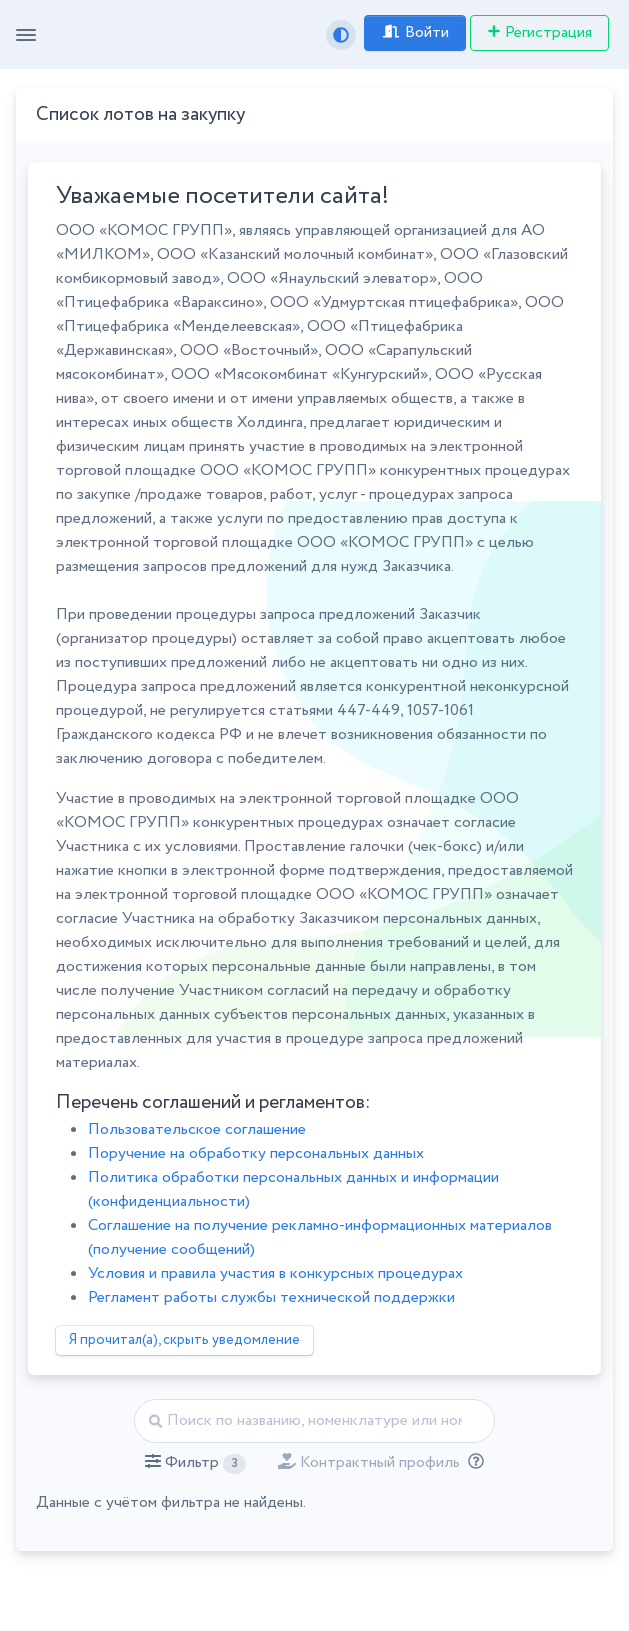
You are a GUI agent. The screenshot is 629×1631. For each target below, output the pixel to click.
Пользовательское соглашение (197, 1129)
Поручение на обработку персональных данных (256, 1153)
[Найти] (314, 1421)
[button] (195, 1463)
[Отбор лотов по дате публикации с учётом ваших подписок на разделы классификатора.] (472, 1462)
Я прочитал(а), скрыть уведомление (184, 1340)
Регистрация (539, 32)
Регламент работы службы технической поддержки (271, 1297)
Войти (415, 32)
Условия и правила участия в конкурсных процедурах (275, 1273)
